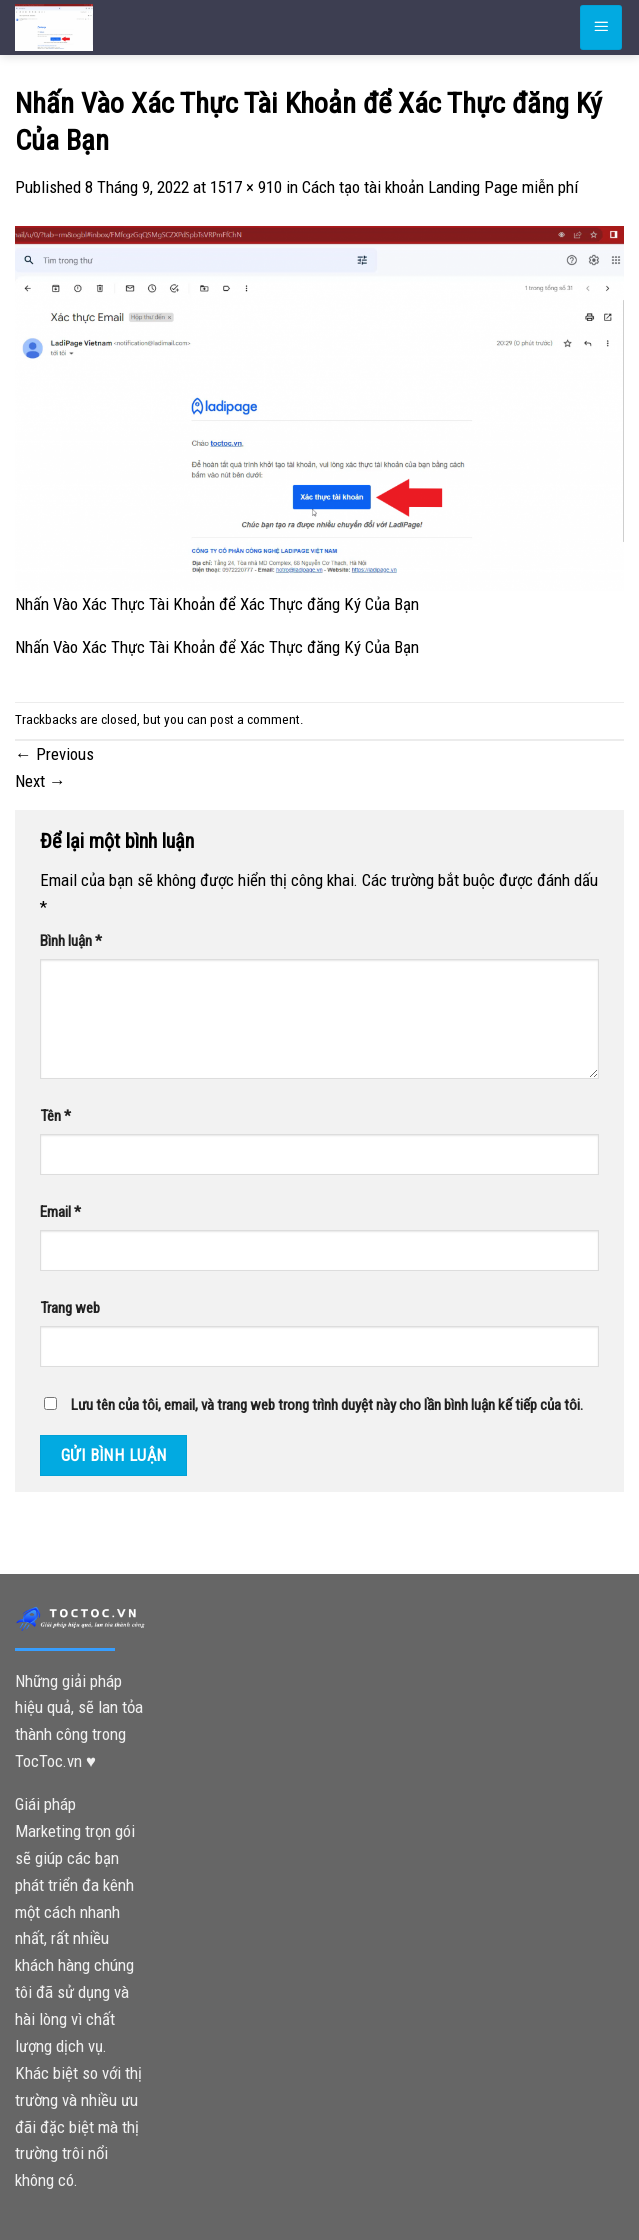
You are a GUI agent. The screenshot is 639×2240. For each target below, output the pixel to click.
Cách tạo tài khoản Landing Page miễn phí (440, 187)
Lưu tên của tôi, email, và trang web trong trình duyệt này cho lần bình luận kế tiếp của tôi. (327, 1405)
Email (60, 1212)
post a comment (255, 719)
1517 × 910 (246, 187)
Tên (55, 1116)
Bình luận (71, 941)
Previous (54, 754)
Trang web (70, 1308)
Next (40, 781)
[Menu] (601, 27)
